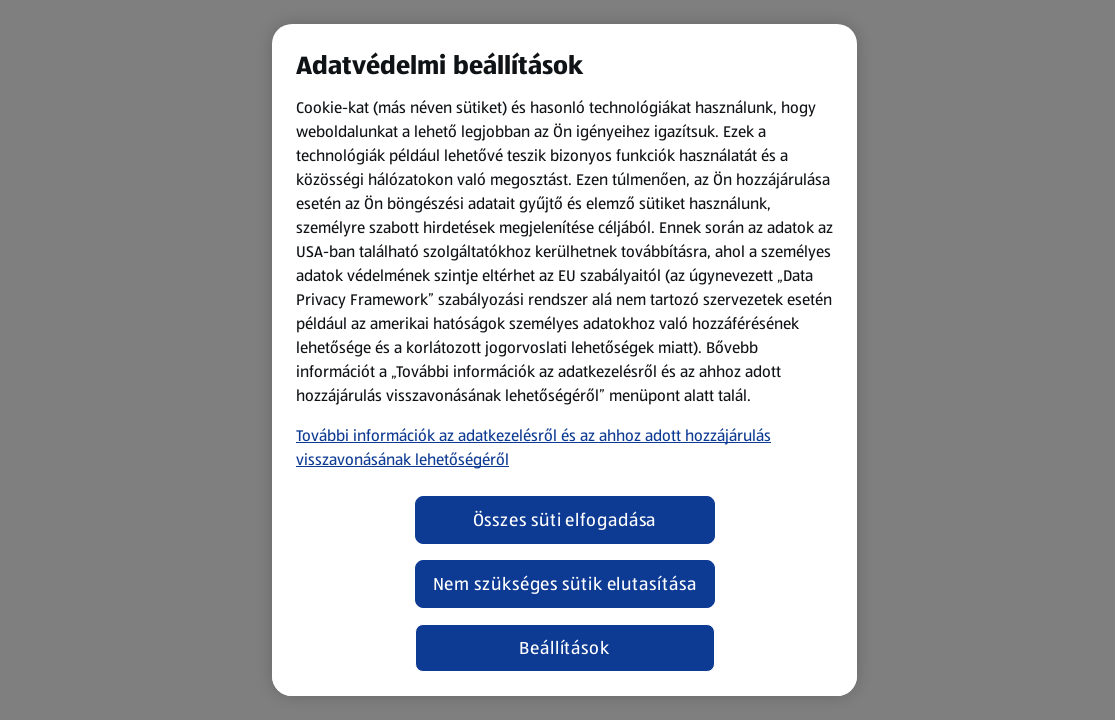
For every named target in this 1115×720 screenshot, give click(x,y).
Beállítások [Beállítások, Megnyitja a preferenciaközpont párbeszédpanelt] (564, 648)
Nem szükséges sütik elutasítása (565, 584)
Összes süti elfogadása (565, 520)
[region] (564, 360)
